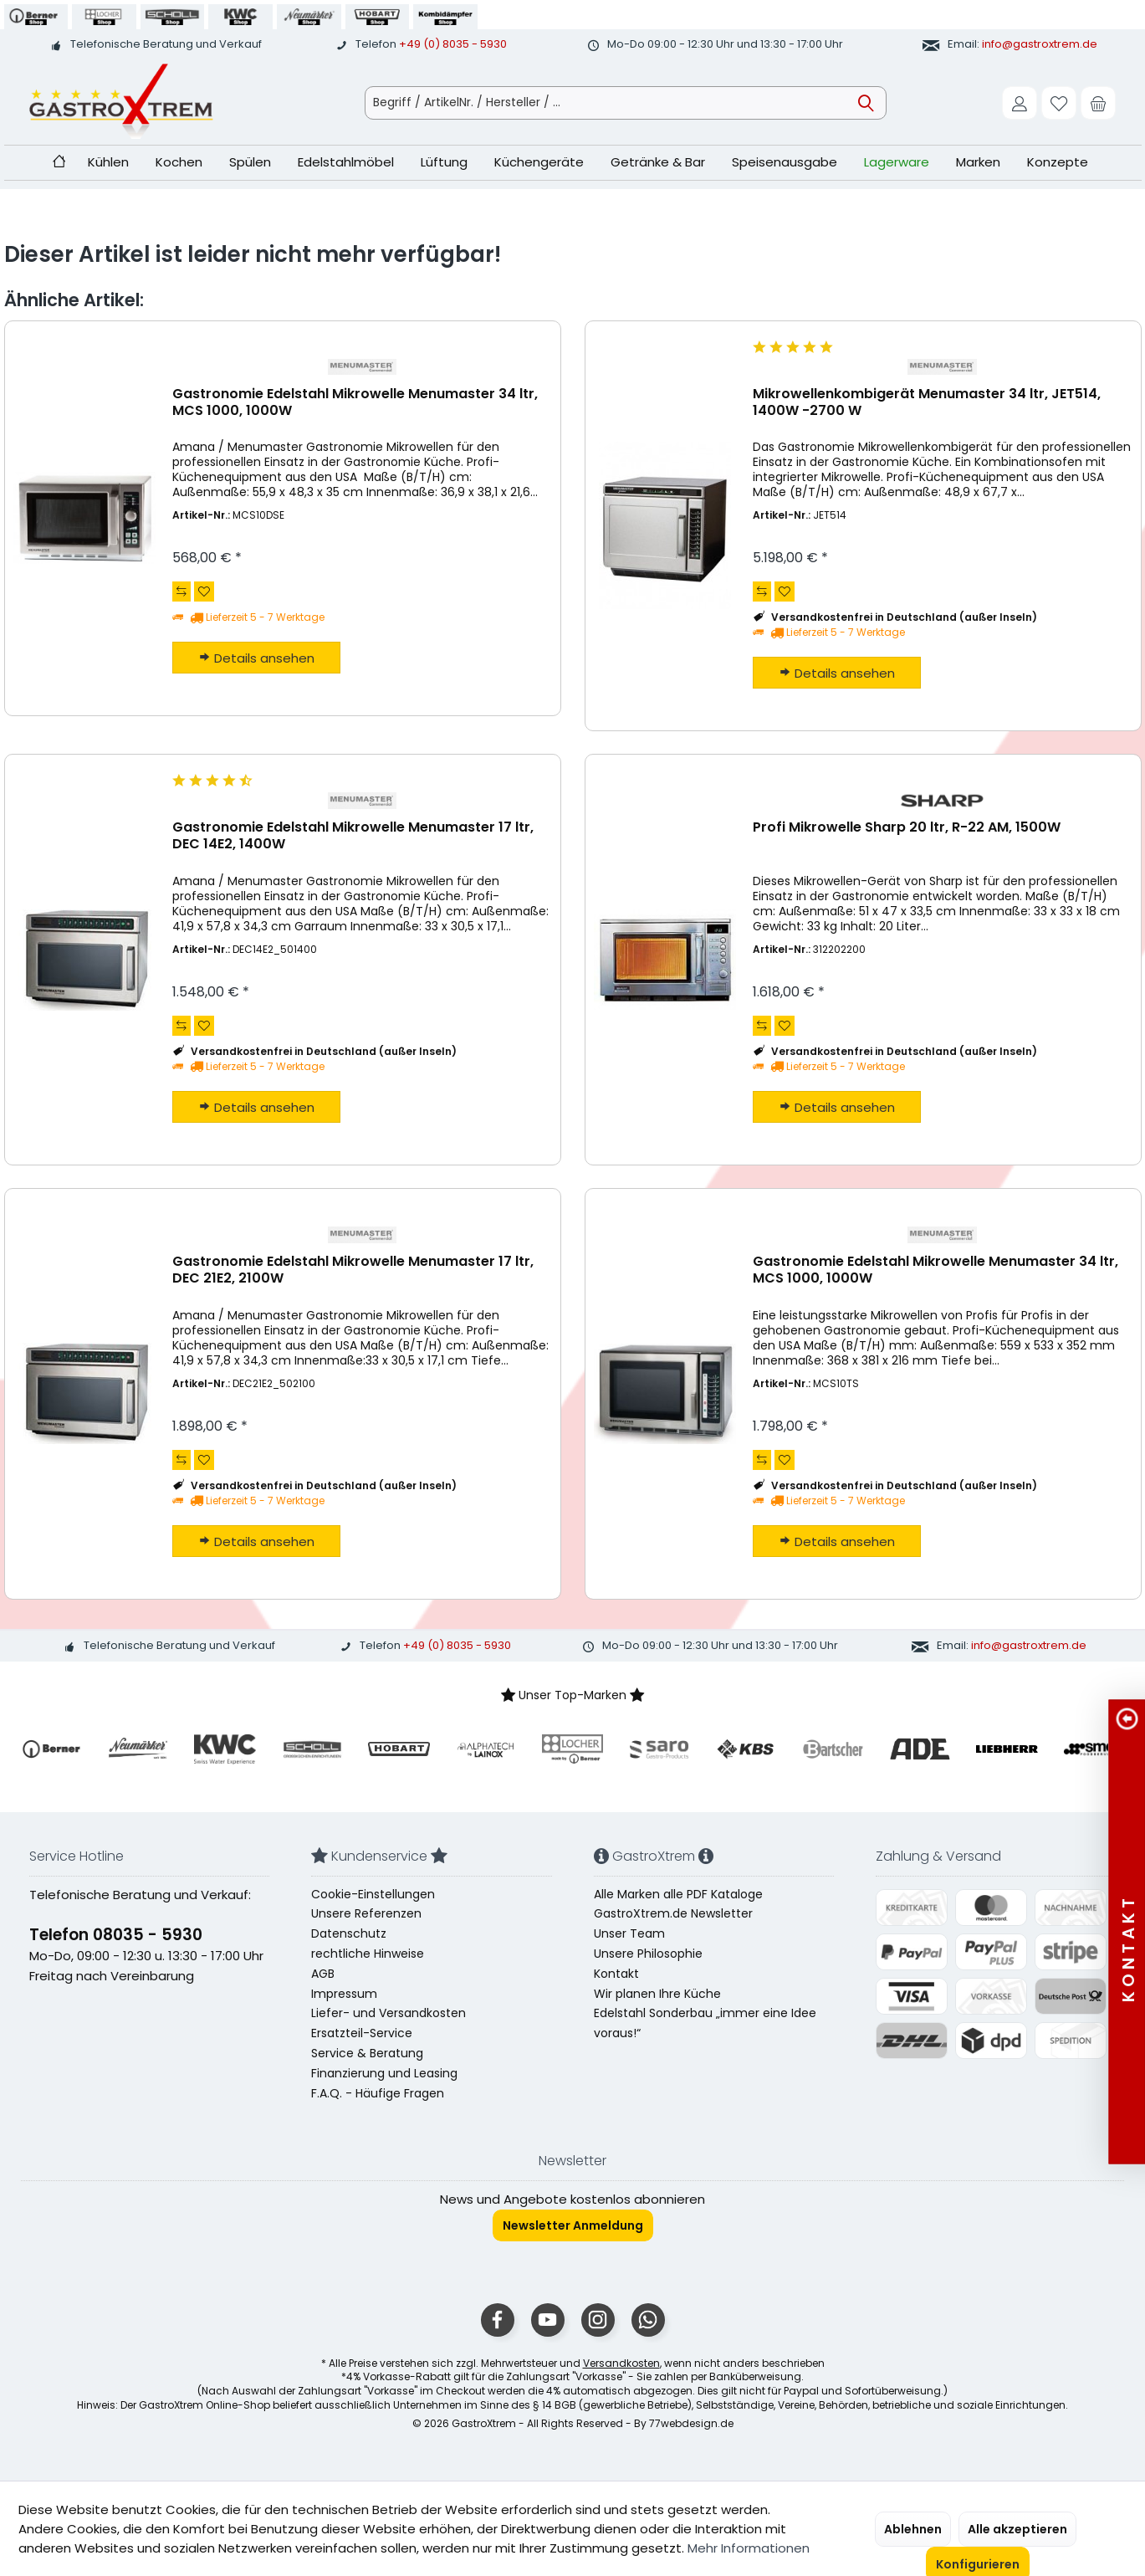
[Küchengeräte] (539, 163)
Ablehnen (913, 2529)
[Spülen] (250, 163)
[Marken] (978, 163)
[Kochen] (179, 163)
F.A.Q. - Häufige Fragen (377, 2093)
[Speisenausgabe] (784, 163)
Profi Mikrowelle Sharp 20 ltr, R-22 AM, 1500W (907, 828)
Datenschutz (348, 1933)
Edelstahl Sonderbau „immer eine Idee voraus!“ (705, 2023)
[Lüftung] (444, 163)
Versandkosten (621, 2363)
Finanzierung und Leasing (384, 2073)
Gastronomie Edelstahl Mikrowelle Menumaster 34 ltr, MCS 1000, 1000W (355, 403)
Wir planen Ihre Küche (657, 1993)
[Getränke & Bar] (658, 163)
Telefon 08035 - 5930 (115, 1934)
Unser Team (629, 1933)
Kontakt (616, 1973)
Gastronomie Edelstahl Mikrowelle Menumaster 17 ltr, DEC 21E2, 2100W (353, 1270)
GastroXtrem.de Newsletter (673, 1913)
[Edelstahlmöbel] (346, 163)
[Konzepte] (1057, 163)
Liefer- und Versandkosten (388, 2013)
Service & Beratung (367, 2053)
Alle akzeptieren (1017, 2529)
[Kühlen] (108, 163)
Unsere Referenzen (366, 1913)
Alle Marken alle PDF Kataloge (678, 1894)
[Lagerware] (896, 163)
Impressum (344, 1993)
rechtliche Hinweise (367, 1953)
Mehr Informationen (749, 2548)
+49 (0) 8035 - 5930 (453, 44)
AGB (323, 1973)
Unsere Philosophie (648, 1953)
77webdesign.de (691, 2423)
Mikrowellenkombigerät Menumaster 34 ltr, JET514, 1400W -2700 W (927, 403)
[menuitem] (1098, 103)
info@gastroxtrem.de (1039, 44)
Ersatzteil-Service (361, 2033)
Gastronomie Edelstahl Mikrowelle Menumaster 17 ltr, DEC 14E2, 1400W (353, 836)
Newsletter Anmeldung (573, 2225)
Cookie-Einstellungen (373, 1894)
